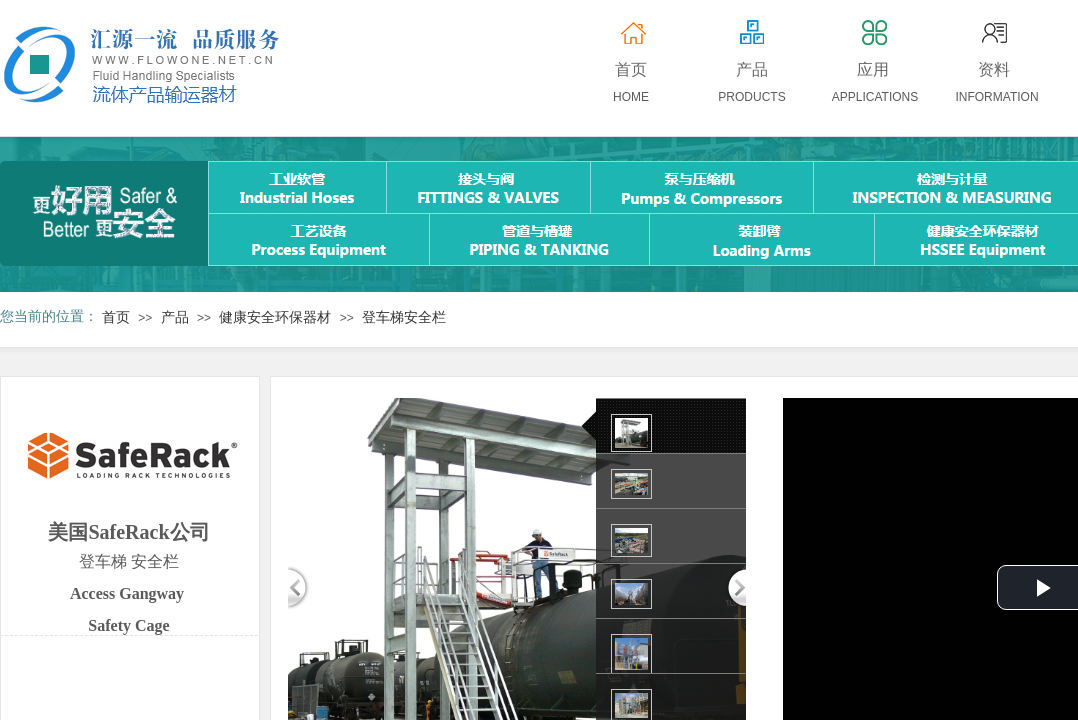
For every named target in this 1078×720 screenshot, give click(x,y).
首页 (116, 317)
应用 (873, 69)
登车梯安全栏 (404, 317)
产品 (175, 317)
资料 (994, 69)
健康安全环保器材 (275, 317)
